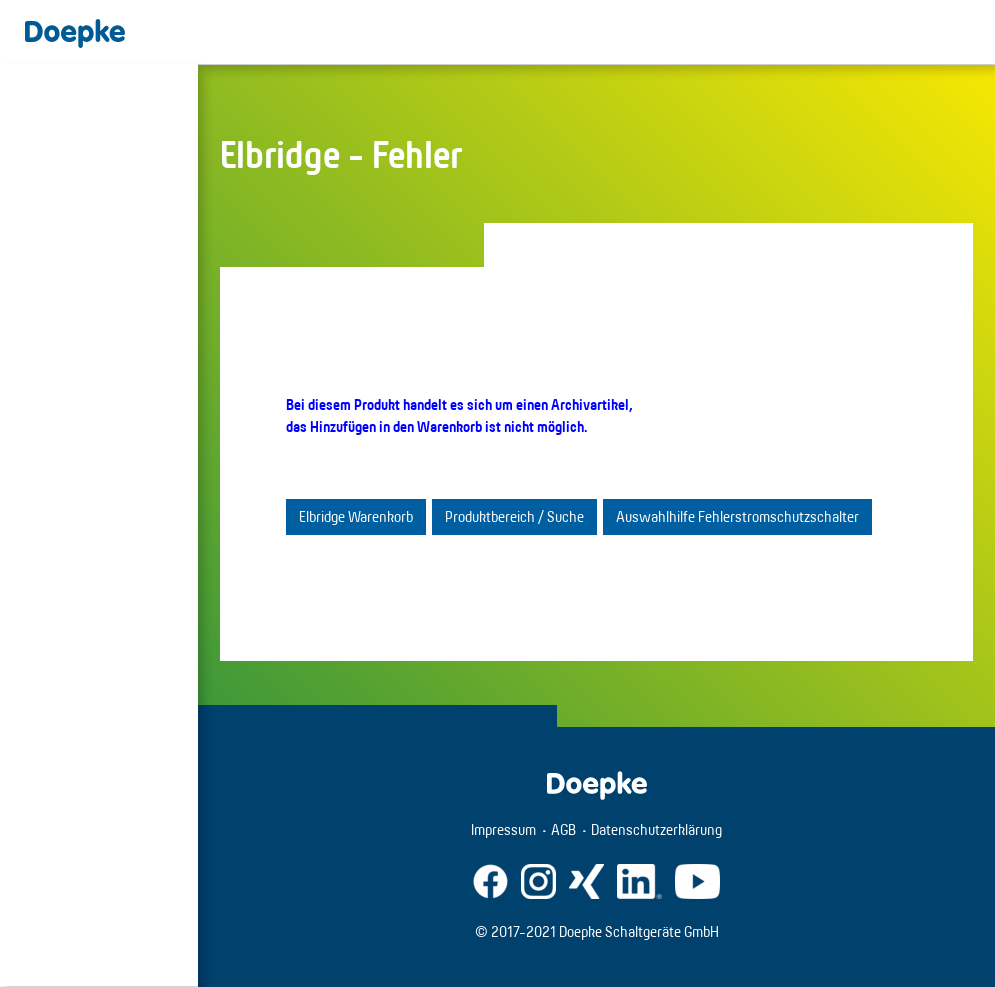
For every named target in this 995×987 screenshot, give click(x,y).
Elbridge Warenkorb (356, 516)
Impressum (503, 829)
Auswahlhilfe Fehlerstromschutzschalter (737, 516)
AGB (563, 829)
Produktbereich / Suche (514, 516)
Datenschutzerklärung (656, 829)
